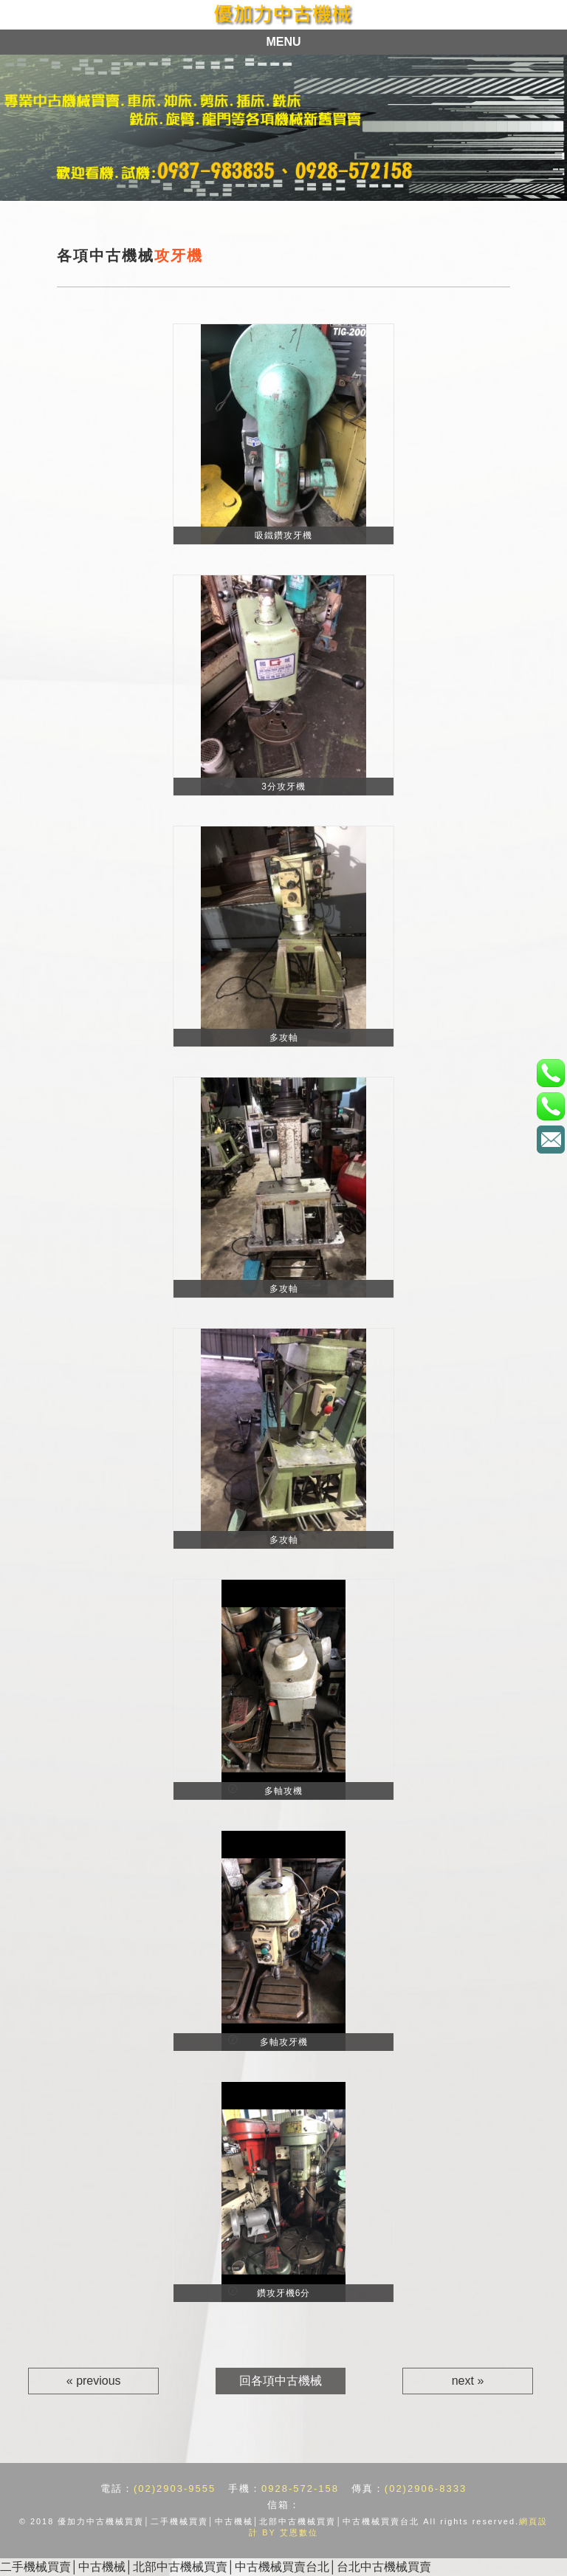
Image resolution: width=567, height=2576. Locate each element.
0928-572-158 (300, 2488)
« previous (93, 2380)
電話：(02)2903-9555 (550, 1072)
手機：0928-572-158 (550, 1106)
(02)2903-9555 (175, 2488)
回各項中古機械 (280, 2380)
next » (468, 2380)
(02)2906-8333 (426, 2488)
